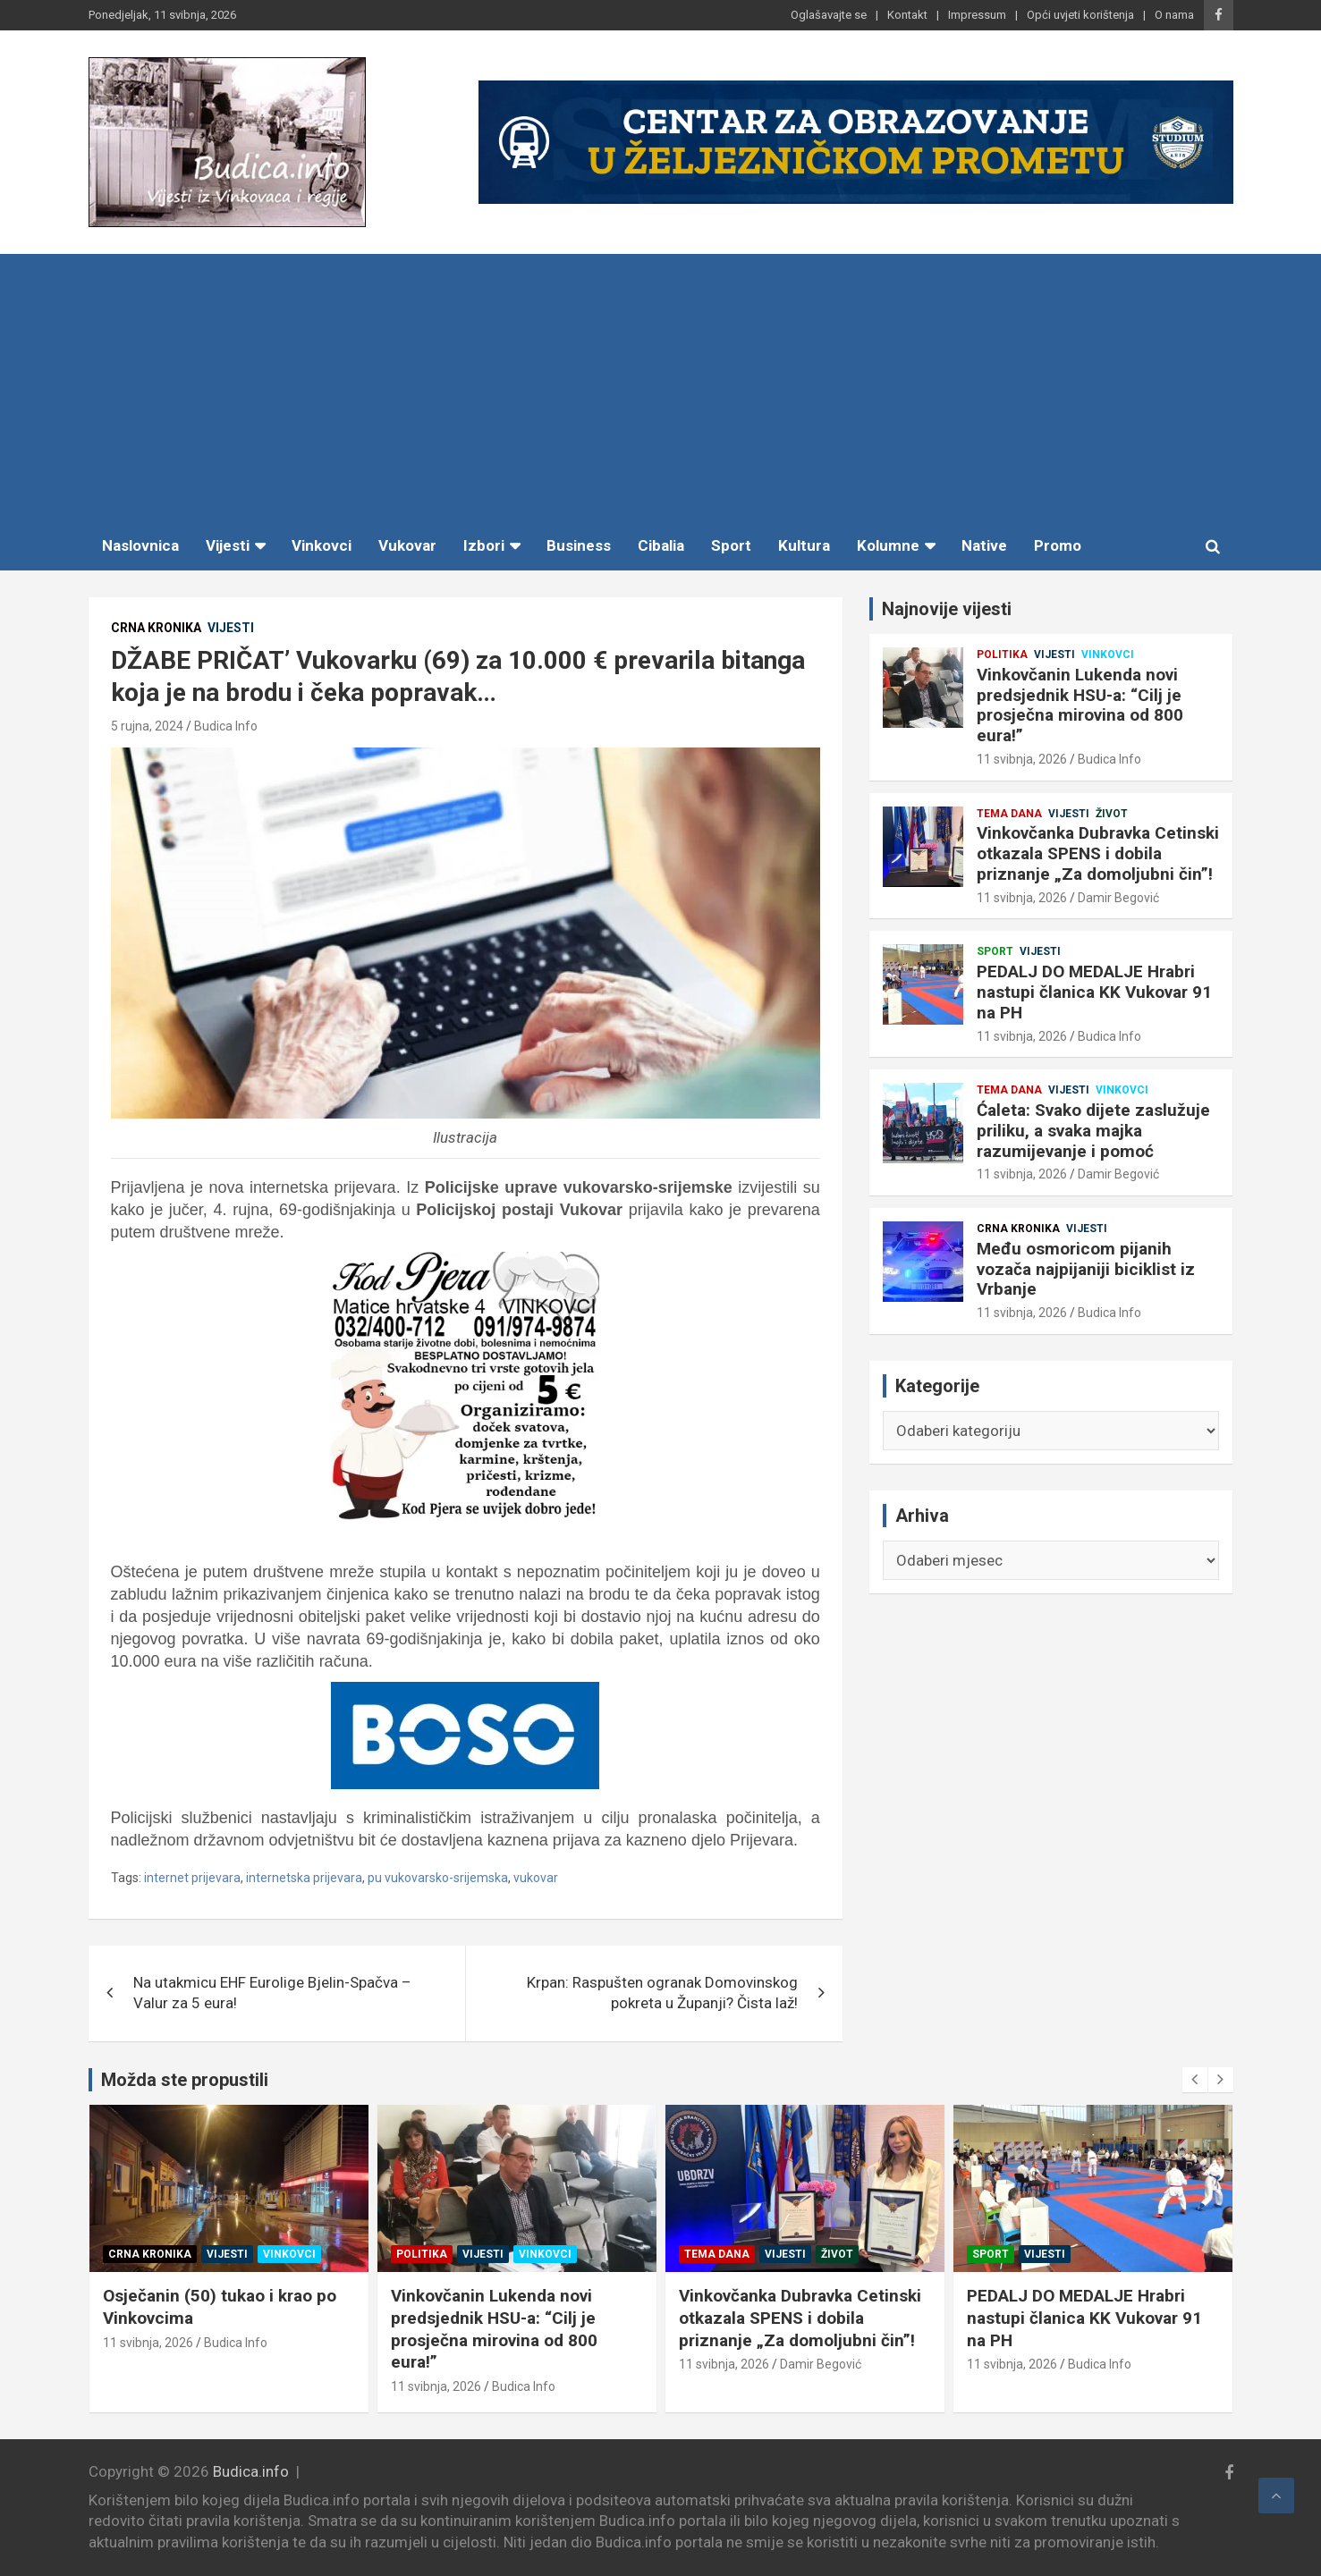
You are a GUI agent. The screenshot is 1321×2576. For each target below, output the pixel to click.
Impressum (977, 14)
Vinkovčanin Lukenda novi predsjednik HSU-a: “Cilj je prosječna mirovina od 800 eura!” (1080, 705)
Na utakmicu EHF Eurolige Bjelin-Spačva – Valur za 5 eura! (272, 1993)
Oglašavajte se (829, 14)
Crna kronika (156, 628)
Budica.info (251, 2471)
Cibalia (661, 545)
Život (1112, 813)
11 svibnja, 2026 (1022, 759)
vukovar (535, 1878)
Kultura (804, 545)
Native (984, 545)
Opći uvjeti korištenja (1080, 14)
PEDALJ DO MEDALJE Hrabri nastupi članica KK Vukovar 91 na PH (1094, 992)
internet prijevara (192, 1878)
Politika (1002, 654)
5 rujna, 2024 (147, 726)
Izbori (483, 545)
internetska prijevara (304, 1878)
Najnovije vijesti (947, 609)
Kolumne (888, 545)
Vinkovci (321, 545)
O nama (1174, 14)
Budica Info (226, 726)
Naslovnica (140, 545)
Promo (1057, 545)
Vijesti (228, 545)
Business (578, 545)
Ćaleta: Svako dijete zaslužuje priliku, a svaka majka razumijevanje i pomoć (1093, 1130)
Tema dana (1009, 813)
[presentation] (1194, 2079)
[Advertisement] (661, 388)
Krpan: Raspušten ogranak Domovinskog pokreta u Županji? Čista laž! (662, 1993)
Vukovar (407, 545)
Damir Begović (1118, 898)
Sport (731, 545)
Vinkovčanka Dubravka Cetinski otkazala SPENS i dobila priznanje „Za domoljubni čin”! (1098, 853)
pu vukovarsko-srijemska (438, 1878)
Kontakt (907, 14)
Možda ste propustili (184, 2079)
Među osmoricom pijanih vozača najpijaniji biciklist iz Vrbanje (1086, 1269)
